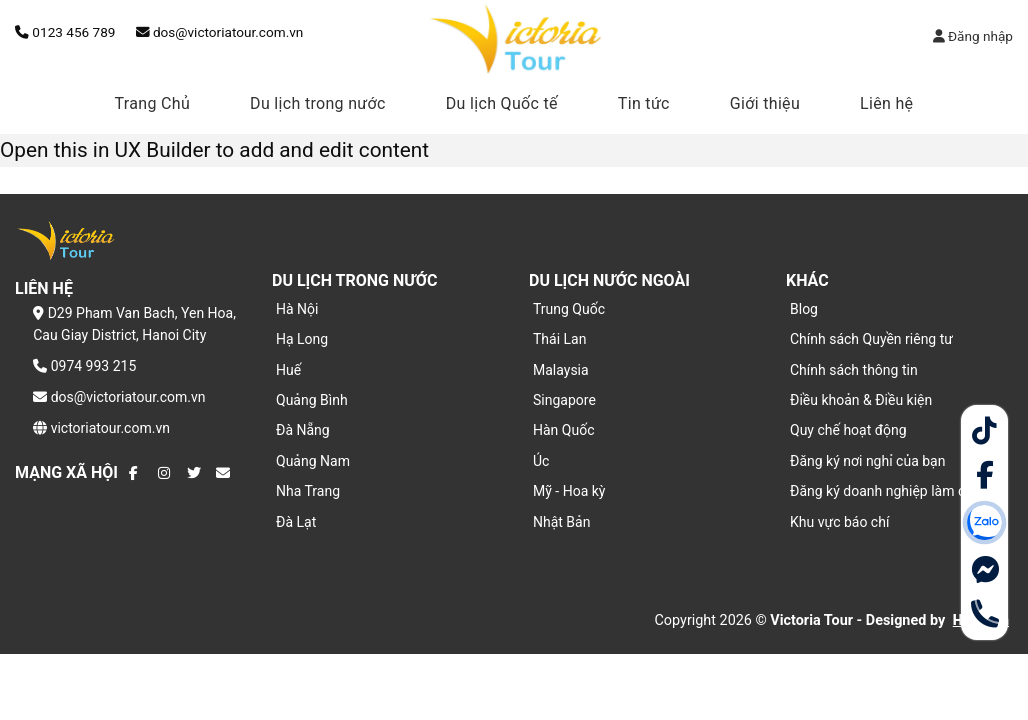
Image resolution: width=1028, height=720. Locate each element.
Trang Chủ (153, 103)
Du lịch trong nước (318, 103)
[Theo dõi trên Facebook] (136, 473)
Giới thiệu (765, 103)
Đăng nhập (973, 36)
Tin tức (644, 103)
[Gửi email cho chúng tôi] (223, 473)
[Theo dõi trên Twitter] (194, 473)
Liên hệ (886, 103)
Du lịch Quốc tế (502, 103)
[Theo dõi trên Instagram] (165, 473)
